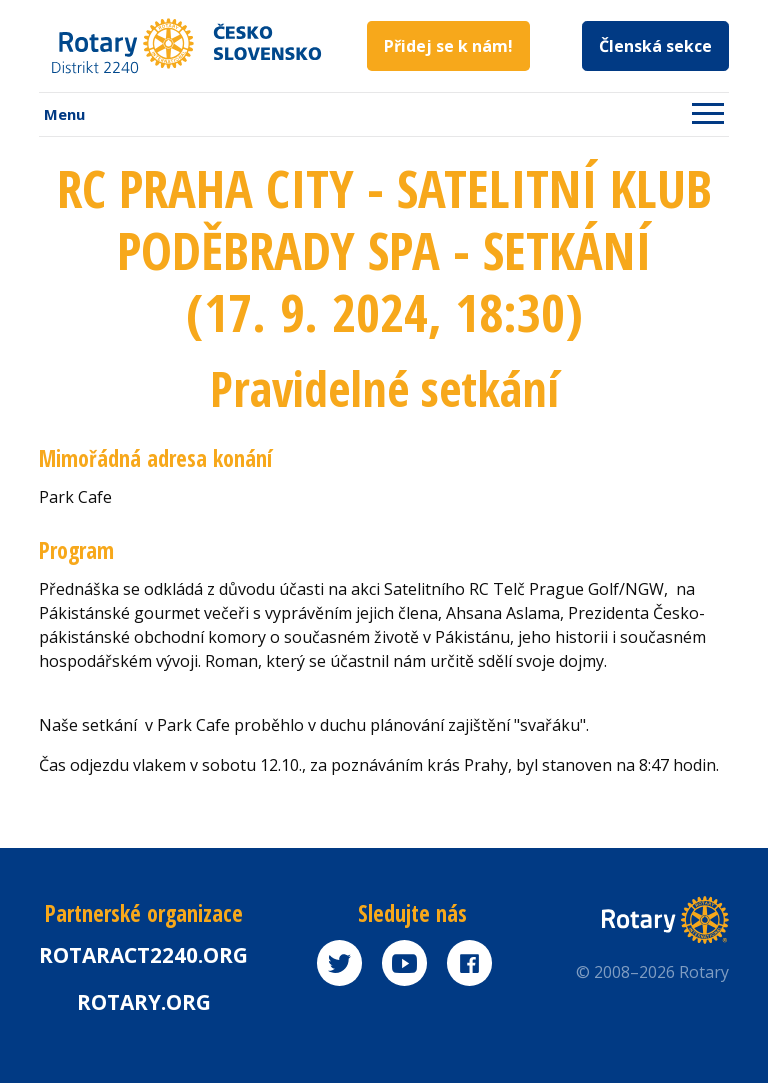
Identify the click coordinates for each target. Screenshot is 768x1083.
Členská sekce (655, 46)
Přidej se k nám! (448, 46)
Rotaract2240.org (143, 955)
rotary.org (144, 1002)
